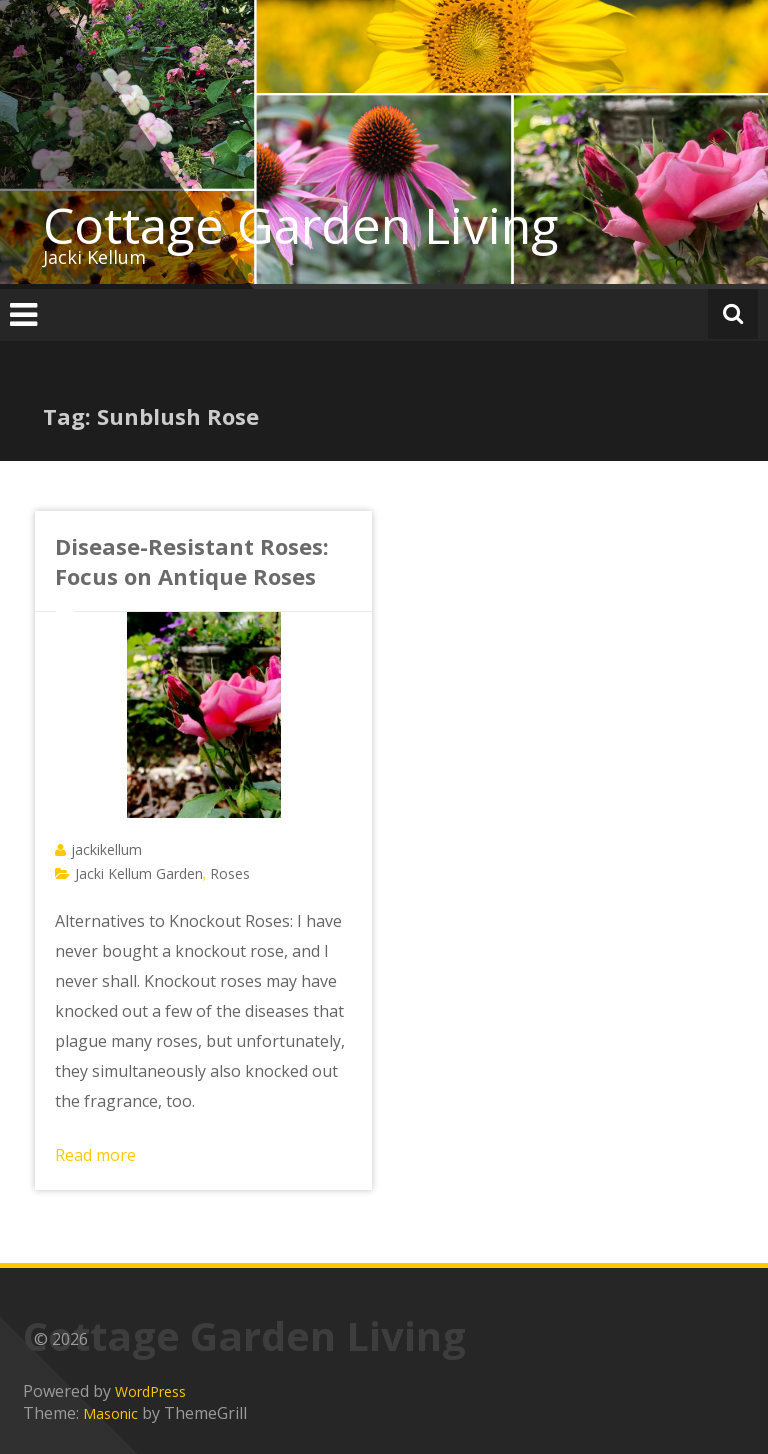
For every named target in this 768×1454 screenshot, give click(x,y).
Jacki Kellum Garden (139, 873)
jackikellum (106, 849)
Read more (95, 1155)
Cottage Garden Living (301, 225)
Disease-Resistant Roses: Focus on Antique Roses (192, 561)
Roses (230, 873)
